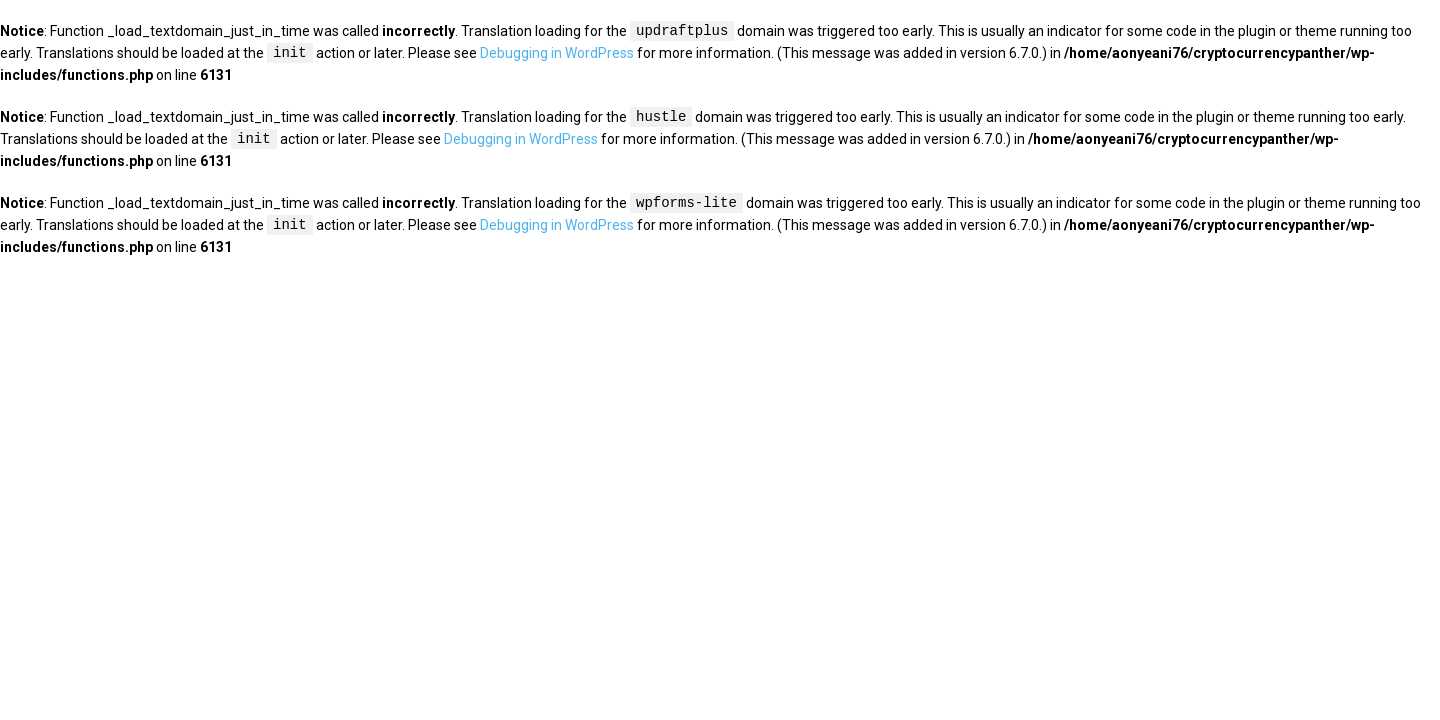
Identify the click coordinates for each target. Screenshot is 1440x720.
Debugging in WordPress (557, 54)
